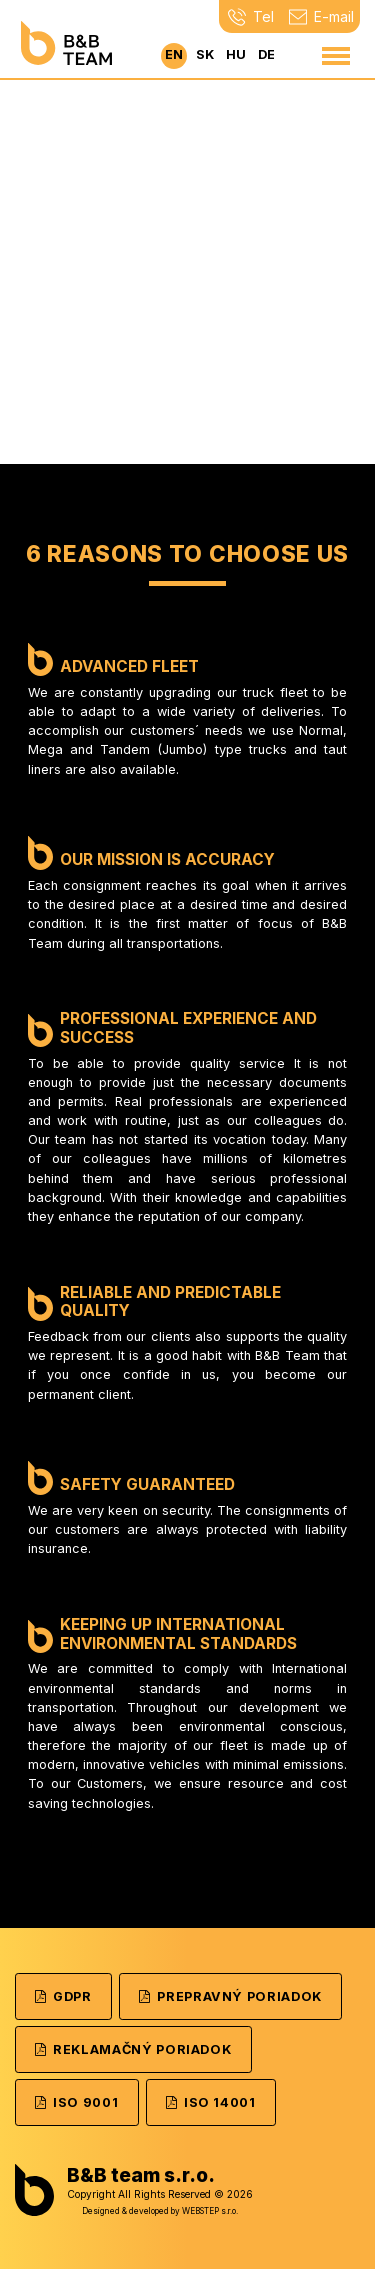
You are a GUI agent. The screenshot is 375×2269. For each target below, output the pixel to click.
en (174, 54)
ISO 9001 (76, 2102)
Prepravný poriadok (230, 1996)
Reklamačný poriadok (133, 2049)
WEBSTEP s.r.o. (210, 2211)
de (266, 54)
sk (205, 54)
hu (236, 54)
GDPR (63, 1996)
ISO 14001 (211, 2102)
